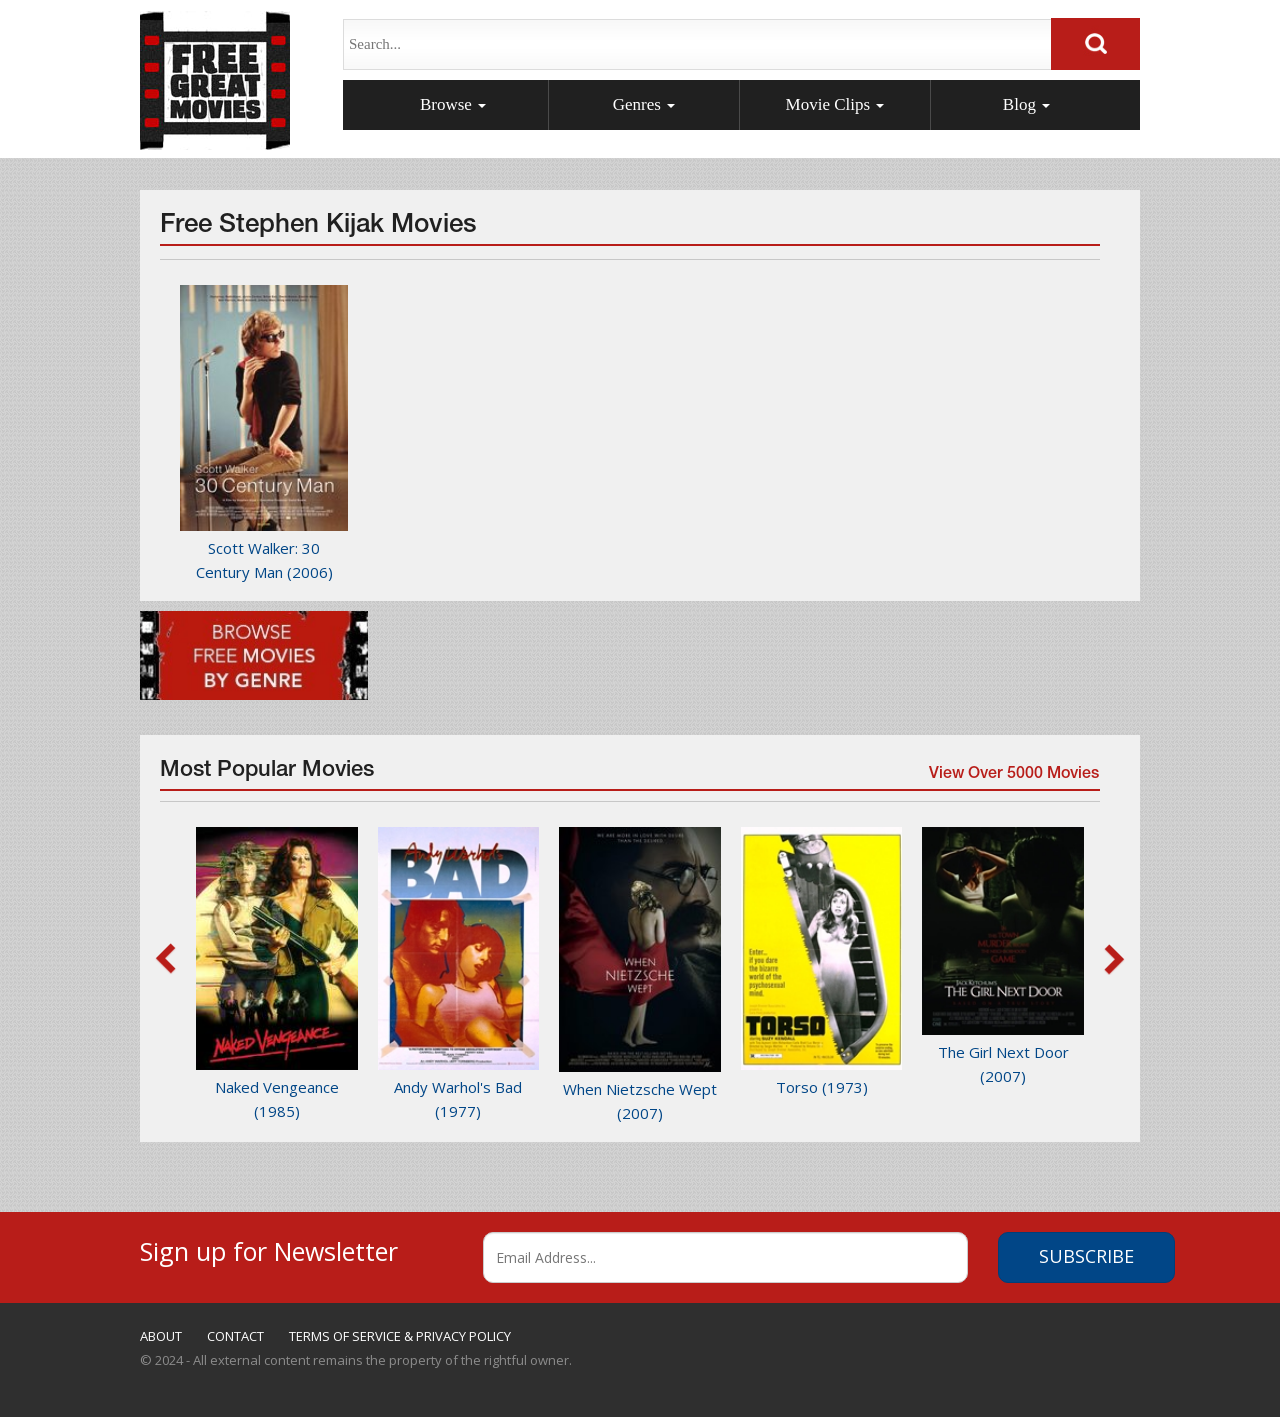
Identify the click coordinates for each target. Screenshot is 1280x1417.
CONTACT (235, 1336)
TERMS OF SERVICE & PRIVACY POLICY (400, 1336)
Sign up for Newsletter (269, 1248)
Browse (453, 104)
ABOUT (161, 1336)
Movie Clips (835, 104)
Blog (1026, 104)
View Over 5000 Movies (1013, 777)
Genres (644, 104)
